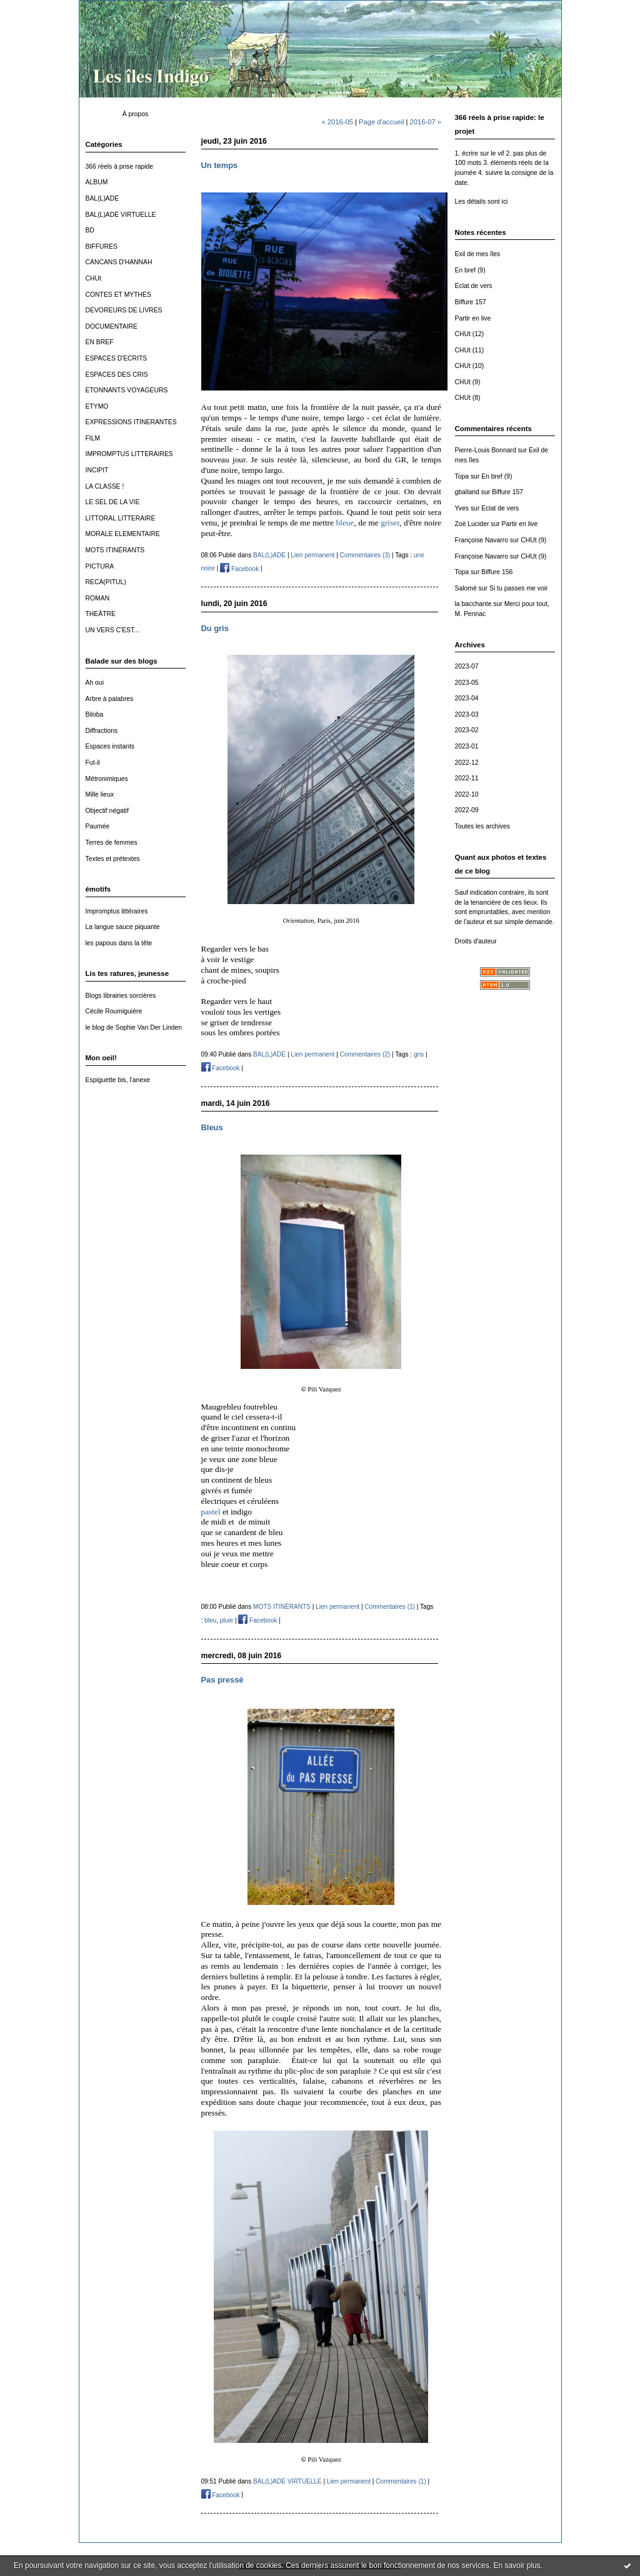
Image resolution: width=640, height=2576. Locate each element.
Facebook (239, 568)
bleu (210, 1620)
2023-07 (467, 666)
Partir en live (473, 318)
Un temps (219, 165)
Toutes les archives (482, 826)
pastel (211, 1511)
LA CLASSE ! (105, 486)
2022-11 (467, 778)
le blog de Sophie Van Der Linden (134, 1027)
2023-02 (467, 730)
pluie (226, 1620)
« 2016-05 (337, 122)
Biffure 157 (470, 302)
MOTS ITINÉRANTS (115, 550)
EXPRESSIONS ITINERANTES (131, 422)
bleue (345, 522)
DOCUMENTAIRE (112, 326)
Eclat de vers (473, 285)
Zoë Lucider (472, 523)
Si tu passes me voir (518, 588)
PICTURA (100, 566)
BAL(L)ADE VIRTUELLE (121, 214)
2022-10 (467, 794)
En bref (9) (470, 270)
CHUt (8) (468, 397)
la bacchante (473, 603)
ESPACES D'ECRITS (117, 358)
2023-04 (467, 698)
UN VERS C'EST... (112, 630)
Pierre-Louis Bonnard (485, 450)
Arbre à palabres (110, 698)
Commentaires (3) (365, 555)
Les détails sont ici (481, 201)
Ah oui (95, 682)
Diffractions (102, 730)
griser (390, 522)
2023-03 (467, 714)
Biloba (95, 714)
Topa (462, 476)
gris (419, 1054)
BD (90, 230)
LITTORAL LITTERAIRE (121, 518)
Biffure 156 (496, 572)
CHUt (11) (469, 350)
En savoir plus (516, 2565)
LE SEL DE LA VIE (113, 502)
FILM (93, 438)
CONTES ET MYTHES (118, 294)
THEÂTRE (101, 613)
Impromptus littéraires (117, 911)
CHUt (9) (468, 382)
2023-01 (467, 746)
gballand (467, 492)
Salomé (466, 588)
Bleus (212, 1127)
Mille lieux (100, 794)
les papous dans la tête (119, 943)
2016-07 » (425, 122)
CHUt (93, 278)
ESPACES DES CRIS (117, 374)
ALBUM (97, 182)
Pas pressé (222, 1679)
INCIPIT (97, 470)
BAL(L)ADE (102, 198)
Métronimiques (107, 778)
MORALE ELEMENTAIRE (123, 533)
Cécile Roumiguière (114, 1011)
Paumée (98, 826)
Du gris (215, 628)
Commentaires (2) (365, 1054)
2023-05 (467, 682)
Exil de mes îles (478, 254)
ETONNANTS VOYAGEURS (127, 390)
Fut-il (93, 762)
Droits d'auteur (476, 941)
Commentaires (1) (389, 1606)
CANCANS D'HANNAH (119, 262)
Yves (462, 508)
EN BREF (100, 342)
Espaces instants (110, 746)
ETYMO (97, 406)
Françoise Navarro (481, 540)
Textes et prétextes (113, 858)
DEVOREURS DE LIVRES (124, 310)
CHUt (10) (469, 365)
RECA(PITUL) (106, 582)
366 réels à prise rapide (120, 166)
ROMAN (98, 598)
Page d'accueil (381, 122)
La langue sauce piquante (123, 926)
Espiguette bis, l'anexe (118, 1080)
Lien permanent (312, 555)
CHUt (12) (469, 334)
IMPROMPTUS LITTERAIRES (129, 453)
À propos (135, 114)
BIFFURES (102, 246)
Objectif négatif (107, 810)
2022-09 (467, 810)
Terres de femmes (112, 842)
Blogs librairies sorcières (121, 995)
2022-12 (467, 762)
